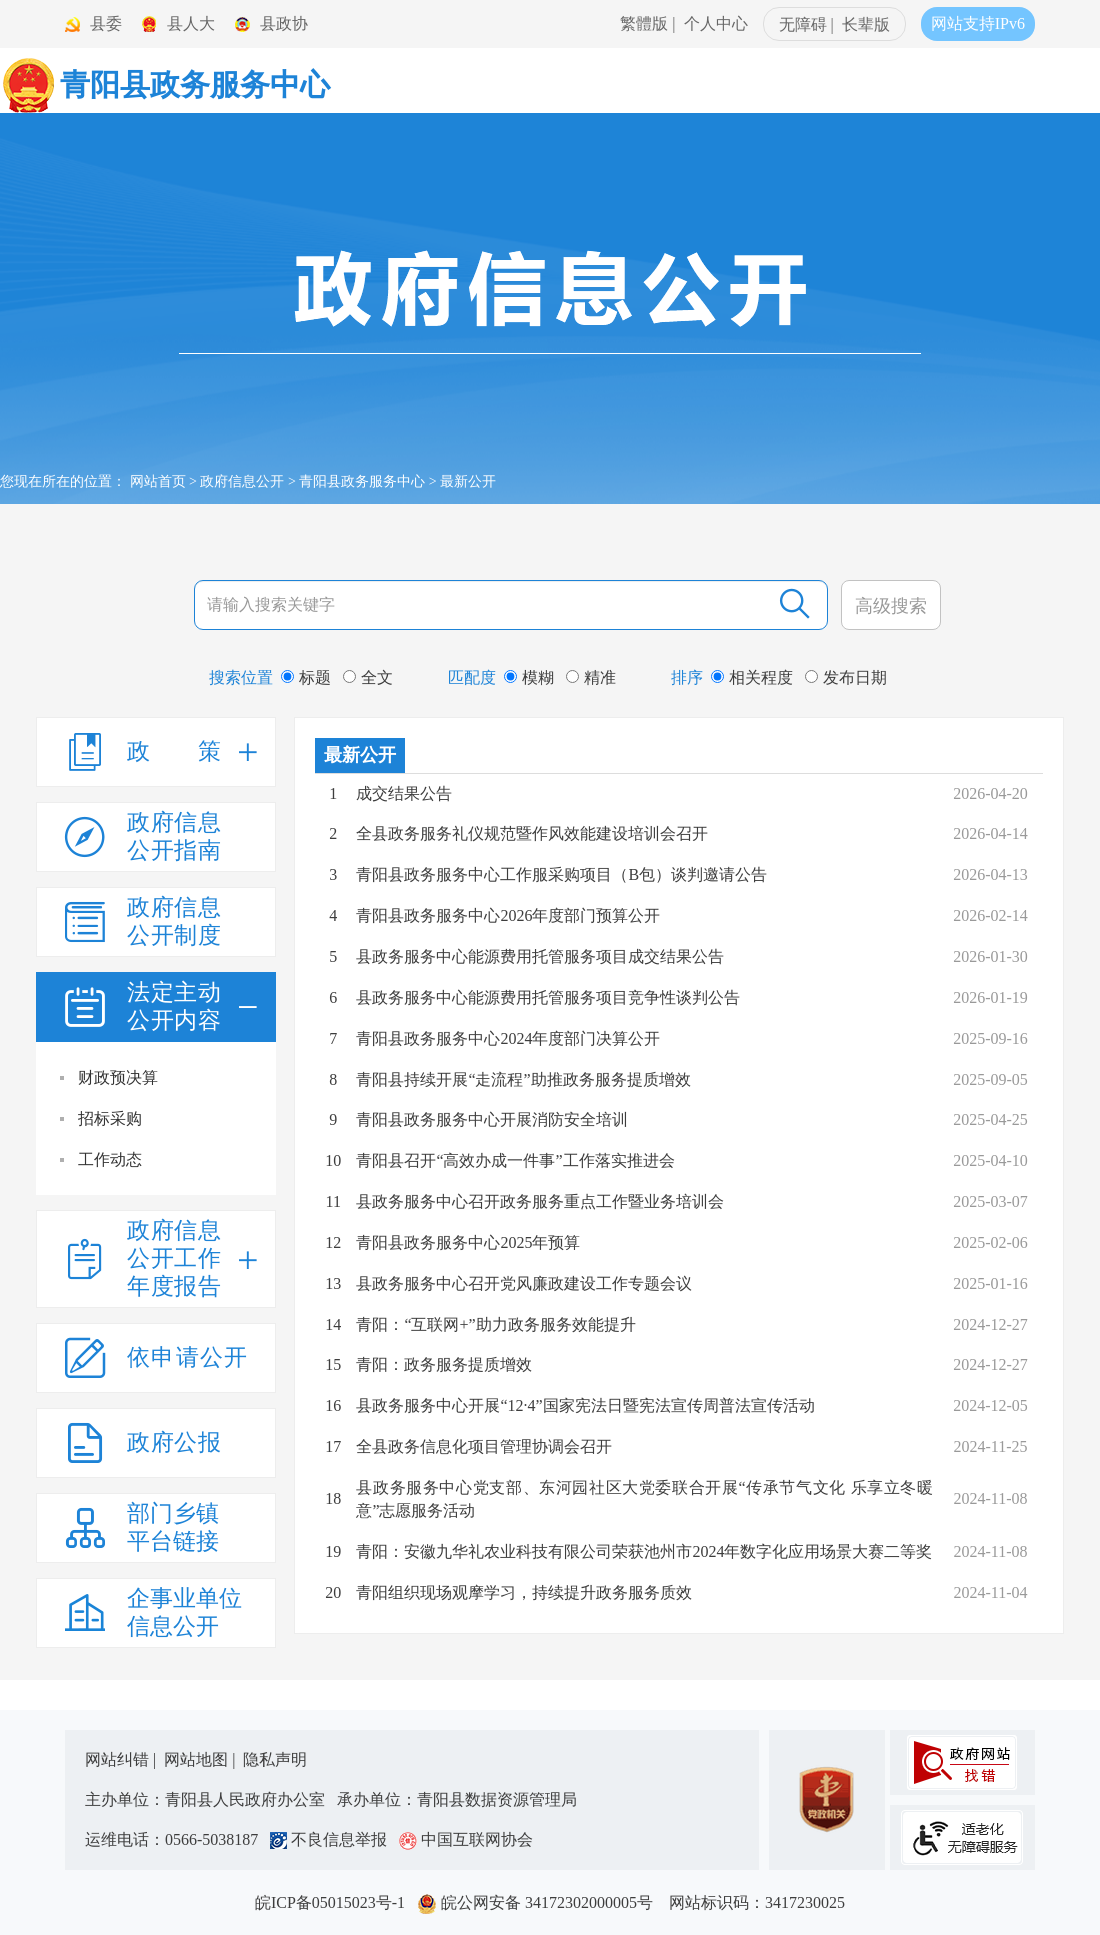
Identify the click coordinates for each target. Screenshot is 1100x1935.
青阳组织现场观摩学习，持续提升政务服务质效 (524, 1592)
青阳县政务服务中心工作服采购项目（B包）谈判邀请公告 (561, 874)
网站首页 (158, 481)
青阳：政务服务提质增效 (444, 1364)
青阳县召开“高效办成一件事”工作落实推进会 (515, 1160)
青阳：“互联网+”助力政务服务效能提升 (495, 1324)
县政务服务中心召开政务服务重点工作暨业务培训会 (540, 1201)
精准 (591, 677)
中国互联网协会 (466, 1839)
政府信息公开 (242, 481)
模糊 (529, 677)
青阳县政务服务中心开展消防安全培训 (492, 1119)
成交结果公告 (404, 793)
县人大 (191, 23)
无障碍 (803, 24)
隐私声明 (275, 1759)
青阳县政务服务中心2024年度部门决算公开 (508, 1038)
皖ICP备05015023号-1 (334, 1902)
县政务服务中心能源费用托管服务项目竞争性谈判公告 (548, 997)
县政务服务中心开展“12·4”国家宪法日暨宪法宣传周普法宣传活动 (585, 1405)
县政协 (284, 23)
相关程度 (752, 677)
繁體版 (644, 23)
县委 (106, 23)
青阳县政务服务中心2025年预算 (468, 1242)
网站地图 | (201, 1759)
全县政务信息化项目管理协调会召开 (484, 1446)
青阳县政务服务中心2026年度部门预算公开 (508, 915)
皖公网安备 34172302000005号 (541, 1902)
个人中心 (716, 23)
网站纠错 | (122, 1759)
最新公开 (360, 755)
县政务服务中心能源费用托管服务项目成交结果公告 (540, 956)
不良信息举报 (332, 1839)
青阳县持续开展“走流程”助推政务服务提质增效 (523, 1079)
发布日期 (846, 677)
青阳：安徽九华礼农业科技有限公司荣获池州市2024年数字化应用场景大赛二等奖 (644, 1551)
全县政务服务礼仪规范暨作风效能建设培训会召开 (532, 833)
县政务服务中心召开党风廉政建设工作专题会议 (524, 1283)
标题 (306, 677)
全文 (368, 677)
